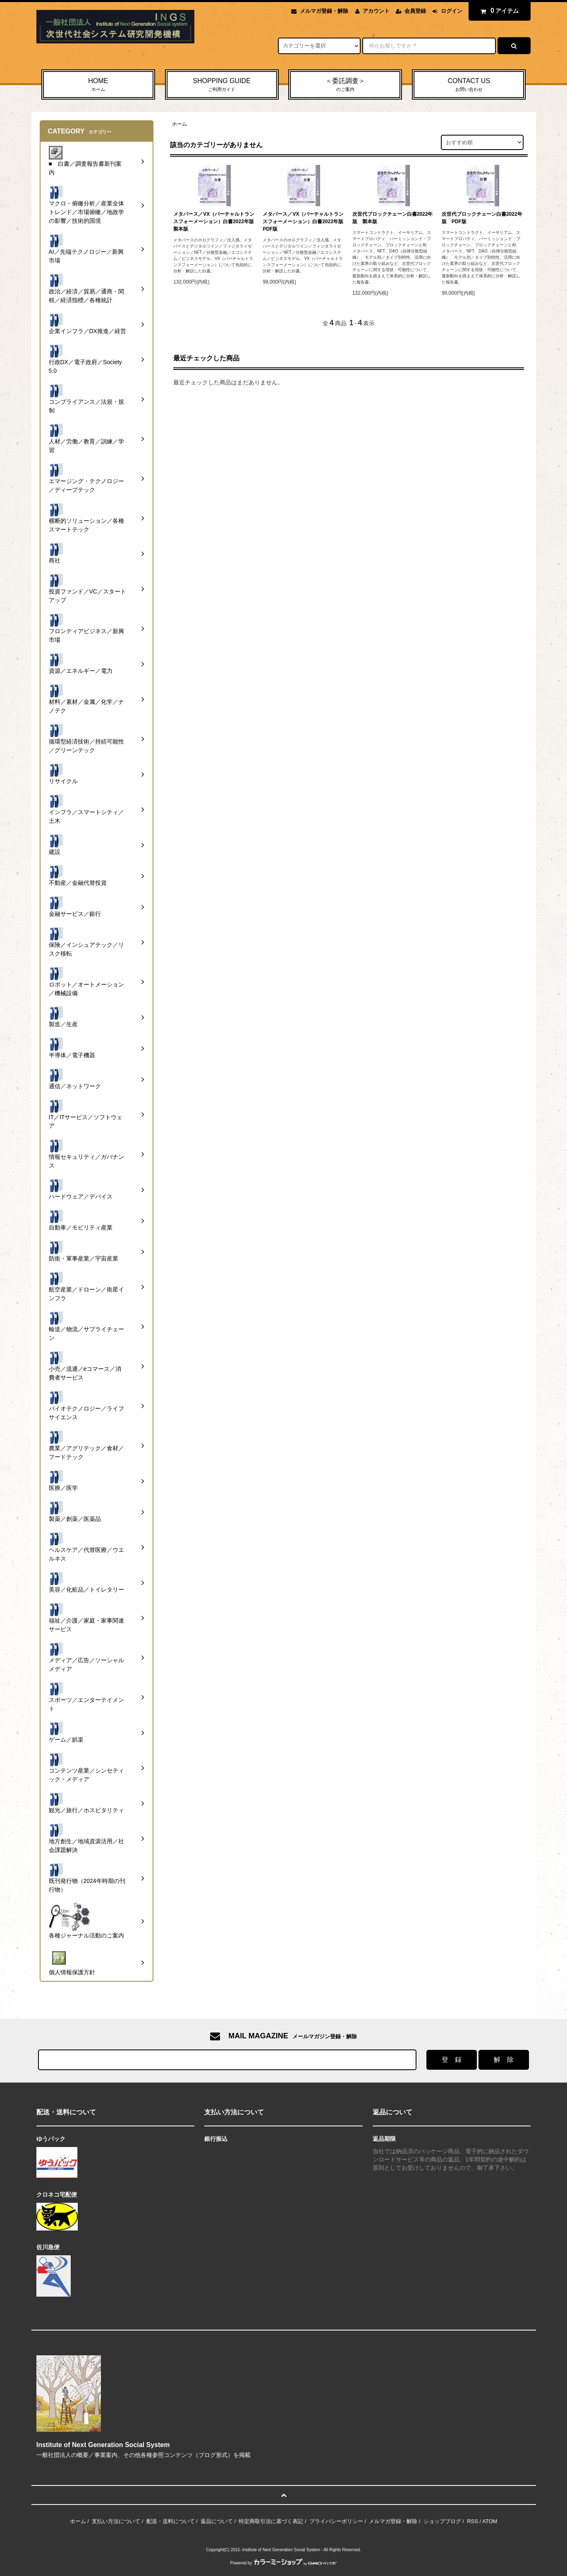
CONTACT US (469, 85)
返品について (217, 2521)
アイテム (497, 10)
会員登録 (415, 11)
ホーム (179, 124)
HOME (98, 85)
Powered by (283, 2563)
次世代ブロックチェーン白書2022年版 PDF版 (482, 217)
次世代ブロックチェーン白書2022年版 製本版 (392, 217)
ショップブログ (442, 2521)
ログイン (451, 11)
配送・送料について (170, 2521)
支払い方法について (116, 2521)
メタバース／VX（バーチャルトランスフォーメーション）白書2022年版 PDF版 (304, 221)
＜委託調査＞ (345, 85)
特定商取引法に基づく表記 (271, 2521)
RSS (472, 2521)
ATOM (489, 2521)
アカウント (376, 11)
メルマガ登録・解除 (324, 11)
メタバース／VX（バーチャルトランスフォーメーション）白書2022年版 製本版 (214, 221)
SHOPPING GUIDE (222, 85)
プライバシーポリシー (336, 2521)
